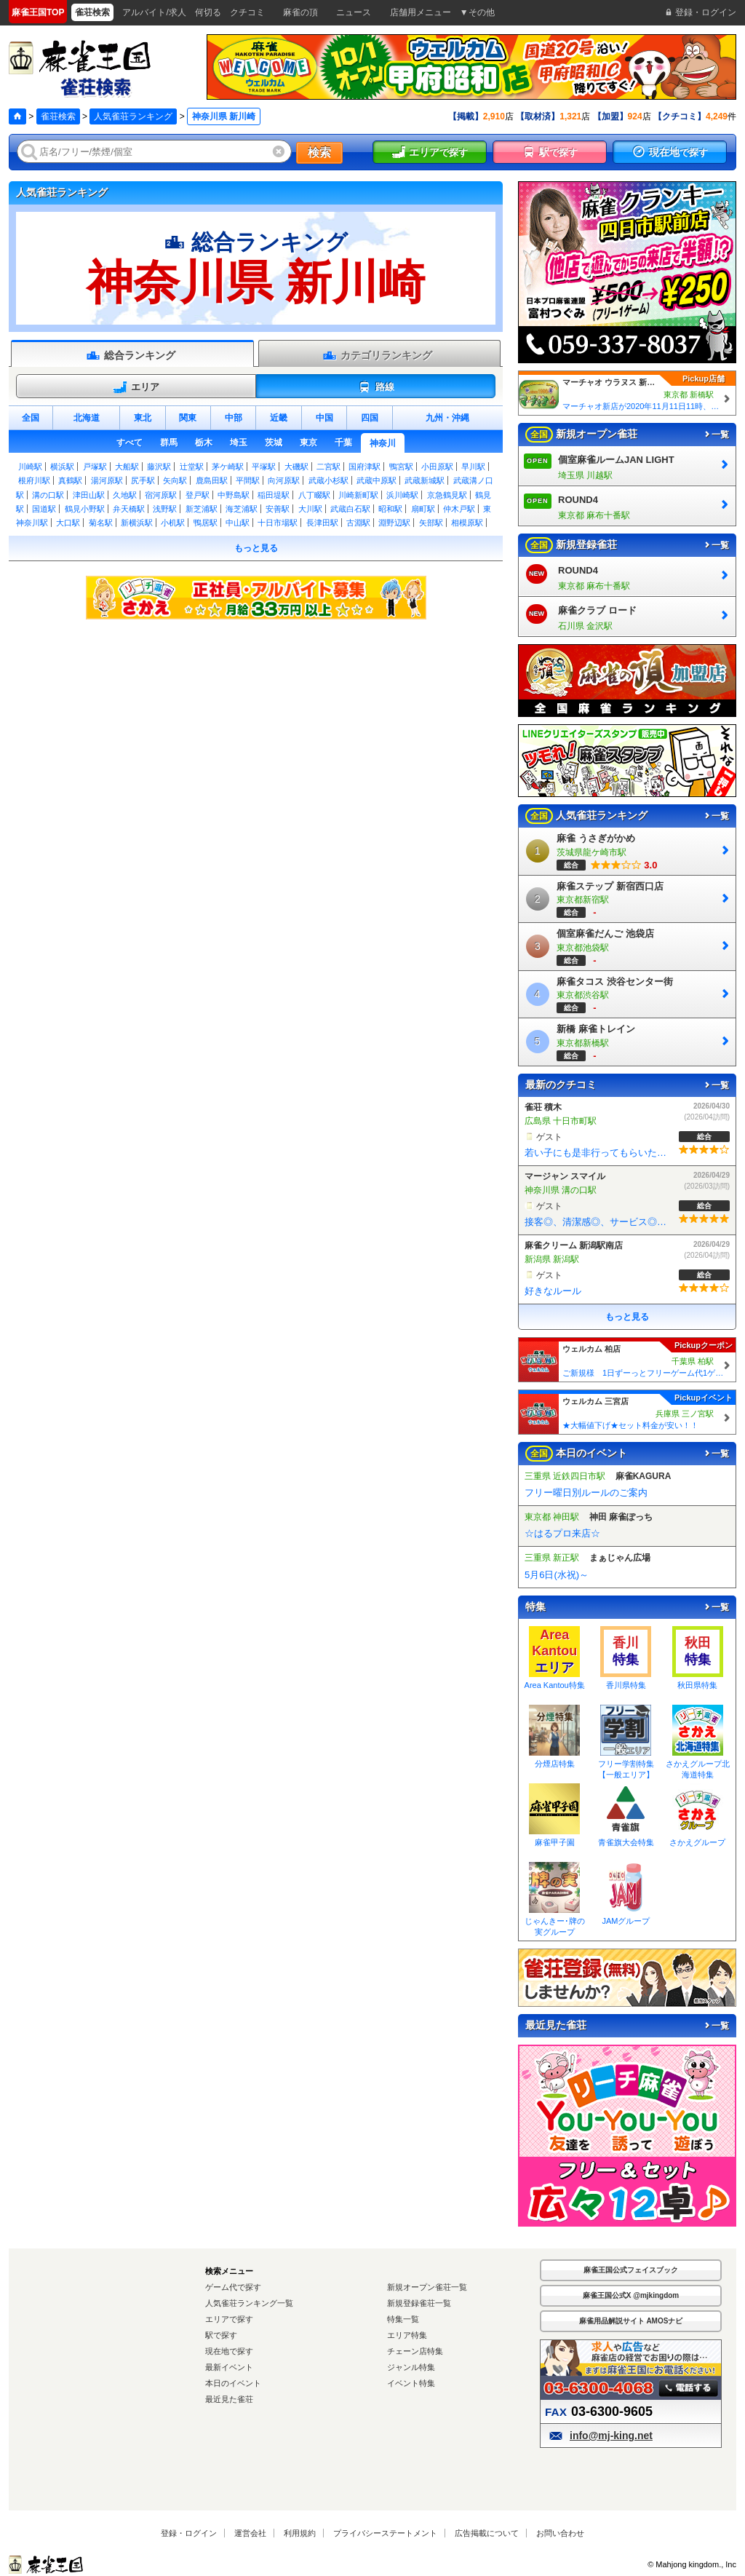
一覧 (716, 434)
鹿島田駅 (212, 480)
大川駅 (310, 508)
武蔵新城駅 (425, 480)
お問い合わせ (560, 2533)
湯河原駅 (107, 480)
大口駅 (68, 522)
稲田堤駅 (274, 495)
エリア (136, 387)
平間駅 (248, 480)
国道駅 (44, 508)
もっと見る (256, 548)
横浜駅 (62, 466)
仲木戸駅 (459, 508)
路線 (375, 387)
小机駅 (173, 522)
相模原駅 (467, 522)
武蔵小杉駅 (328, 480)
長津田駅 (322, 522)
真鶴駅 (70, 480)
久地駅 (125, 495)
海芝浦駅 (242, 508)
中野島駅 (234, 495)
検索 (319, 152)
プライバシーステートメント (385, 2533)
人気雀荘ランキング (133, 116)
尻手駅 (143, 480)
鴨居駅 (206, 522)
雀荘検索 (58, 116)
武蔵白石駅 (350, 508)
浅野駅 (165, 508)
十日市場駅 (278, 522)
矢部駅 (431, 522)
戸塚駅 (95, 466)
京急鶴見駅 (447, 495)
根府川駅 (34, 480)
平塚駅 (264, 466)
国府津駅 (364, 466)
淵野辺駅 (394, 522)
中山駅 (238, 522)
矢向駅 (175, 480)
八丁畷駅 (314, 495)
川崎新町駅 (358, 495)
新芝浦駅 (202, 508)
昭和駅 (390, 508)
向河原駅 (284, 480)
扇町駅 (423, 508)
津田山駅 (89, 495)
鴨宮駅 (401, 466)
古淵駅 (358, 522)
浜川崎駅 (402, 495)
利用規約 (300, 2533)
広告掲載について (487, 2533)
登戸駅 (198, 495)
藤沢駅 (159, 466)
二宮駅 (328, 466)
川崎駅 (30, 466)
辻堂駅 (192, 466)
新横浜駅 (137, 522)
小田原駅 (437, 466)
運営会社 (250, 2533)
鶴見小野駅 (85, 508)
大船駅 (127, 466)
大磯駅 (296, 466)
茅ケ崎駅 (228, 466)
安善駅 (278, 508)
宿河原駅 (161, 495)
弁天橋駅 (129, 508)
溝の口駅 (48, 495)
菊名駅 (101, 522)
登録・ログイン (189, 2533)
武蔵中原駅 (376, 480)
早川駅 (473, 466)
